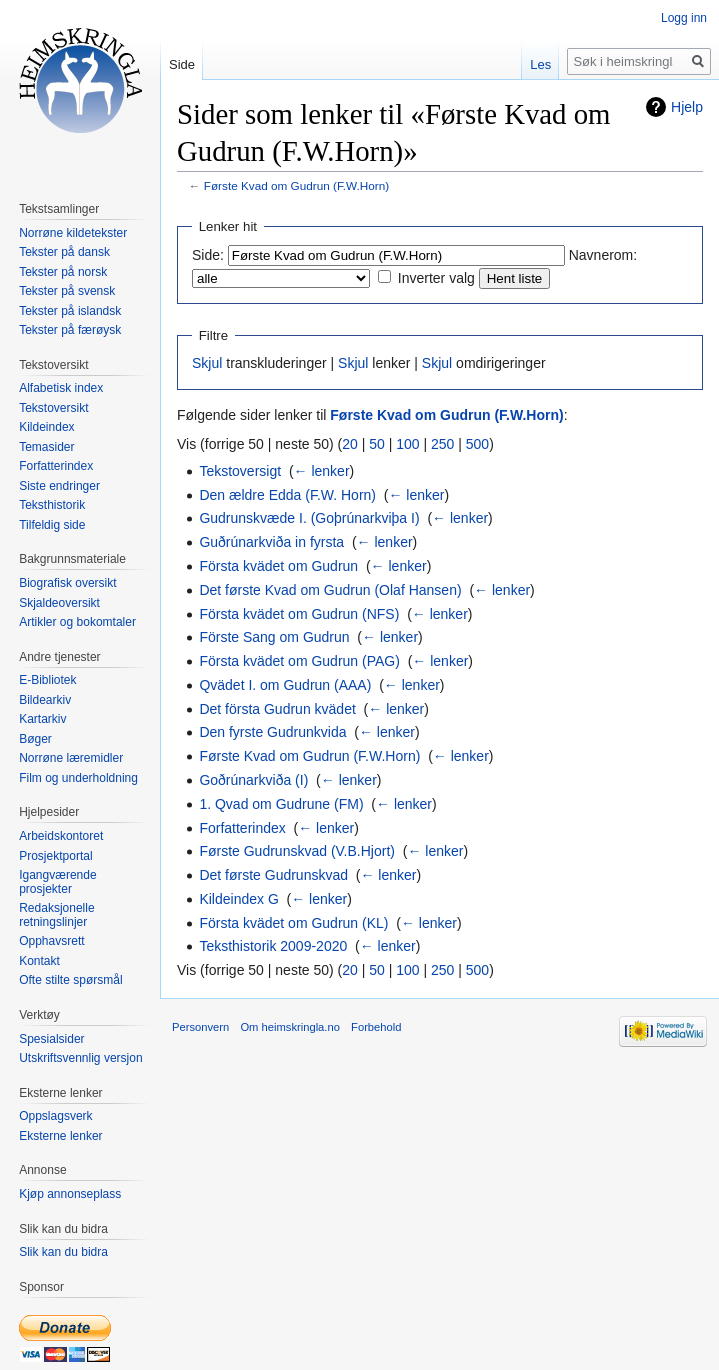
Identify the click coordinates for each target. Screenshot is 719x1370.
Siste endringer (59, 486)
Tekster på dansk (64, 252)
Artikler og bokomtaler (77, 622)
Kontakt (39, 961)
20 (350, 444)
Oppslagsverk (55, 1116)
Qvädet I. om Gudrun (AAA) (285, 685)
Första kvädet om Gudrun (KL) (293, 923)
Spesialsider (51, 1039)
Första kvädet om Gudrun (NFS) (299, 614)
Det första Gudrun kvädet (277, 709)
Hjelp (687, 107)
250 (442, 444)
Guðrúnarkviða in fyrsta (271, 542)
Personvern (200, 1027)
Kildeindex (46, 427)
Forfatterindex (242, 828)
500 (477, 444)
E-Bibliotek (47, 680)
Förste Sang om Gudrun (274, 637)
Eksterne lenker (60, 1136)
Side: (208, 255)
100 (407, 444)
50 (377, 444)
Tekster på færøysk (70, 330)
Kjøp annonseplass (70, 1194)
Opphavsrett (51, 941)
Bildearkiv (45, 700)
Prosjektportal (55, 856)
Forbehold (376, 1027)
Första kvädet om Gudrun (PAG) (299, 661)
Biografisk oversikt (67, 583)
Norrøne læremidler (71, 758)
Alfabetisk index (61, 388)
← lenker (322, 471)
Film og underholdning (78, 778)
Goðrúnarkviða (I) (253, 780)
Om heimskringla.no (289, 1027)
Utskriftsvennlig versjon (80, 1058)
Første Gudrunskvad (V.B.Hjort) (297, 851)
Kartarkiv (42, 719)
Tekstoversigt (240, 471)
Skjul (207, 363)
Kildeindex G (238, 899)
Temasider (46, 447)
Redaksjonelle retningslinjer (56, 915)
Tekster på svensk (67, 291)
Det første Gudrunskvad (273, 875)
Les (540, 64)
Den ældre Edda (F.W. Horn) (287, 495)
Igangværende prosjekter (57, 882)
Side (182, 64)
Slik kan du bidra (63, 1252)
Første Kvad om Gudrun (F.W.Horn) (296, 185)
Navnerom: (603, 255)
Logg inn (684, 18)
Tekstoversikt (53, 408)
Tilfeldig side (52, 525)
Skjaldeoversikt (59, 603)
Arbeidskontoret (61, 836)
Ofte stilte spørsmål (70, 980)
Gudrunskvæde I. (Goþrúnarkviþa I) (309, 518)
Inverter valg (436, 278)
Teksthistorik (52, 505)
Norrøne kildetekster (73, 233)
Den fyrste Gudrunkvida (272, 732)
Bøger (35, 739)
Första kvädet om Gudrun (278, 566)
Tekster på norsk (63, 272)
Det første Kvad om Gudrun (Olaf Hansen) (330, 590)
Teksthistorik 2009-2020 (273, 946)
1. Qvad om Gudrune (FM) (281, 804)
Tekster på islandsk (70, 311)
